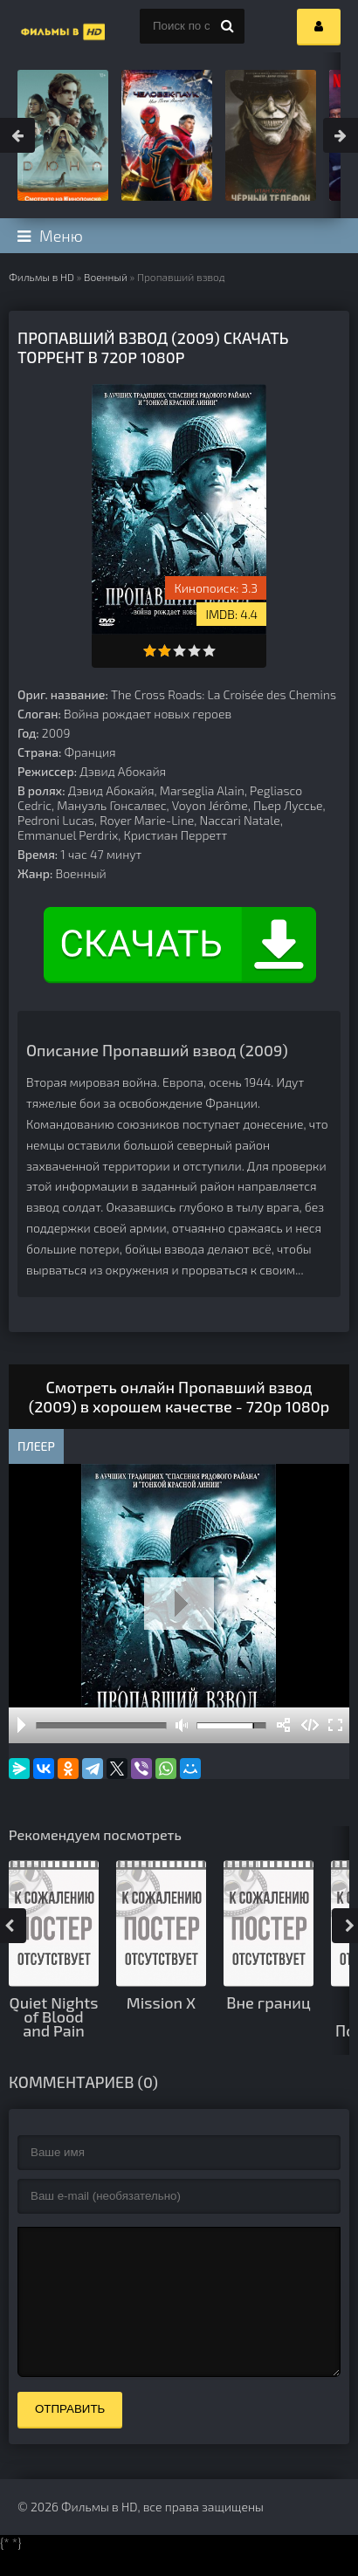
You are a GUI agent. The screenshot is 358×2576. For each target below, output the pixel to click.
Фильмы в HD (41, 277)
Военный (105, 277)
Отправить (70, 2435)
